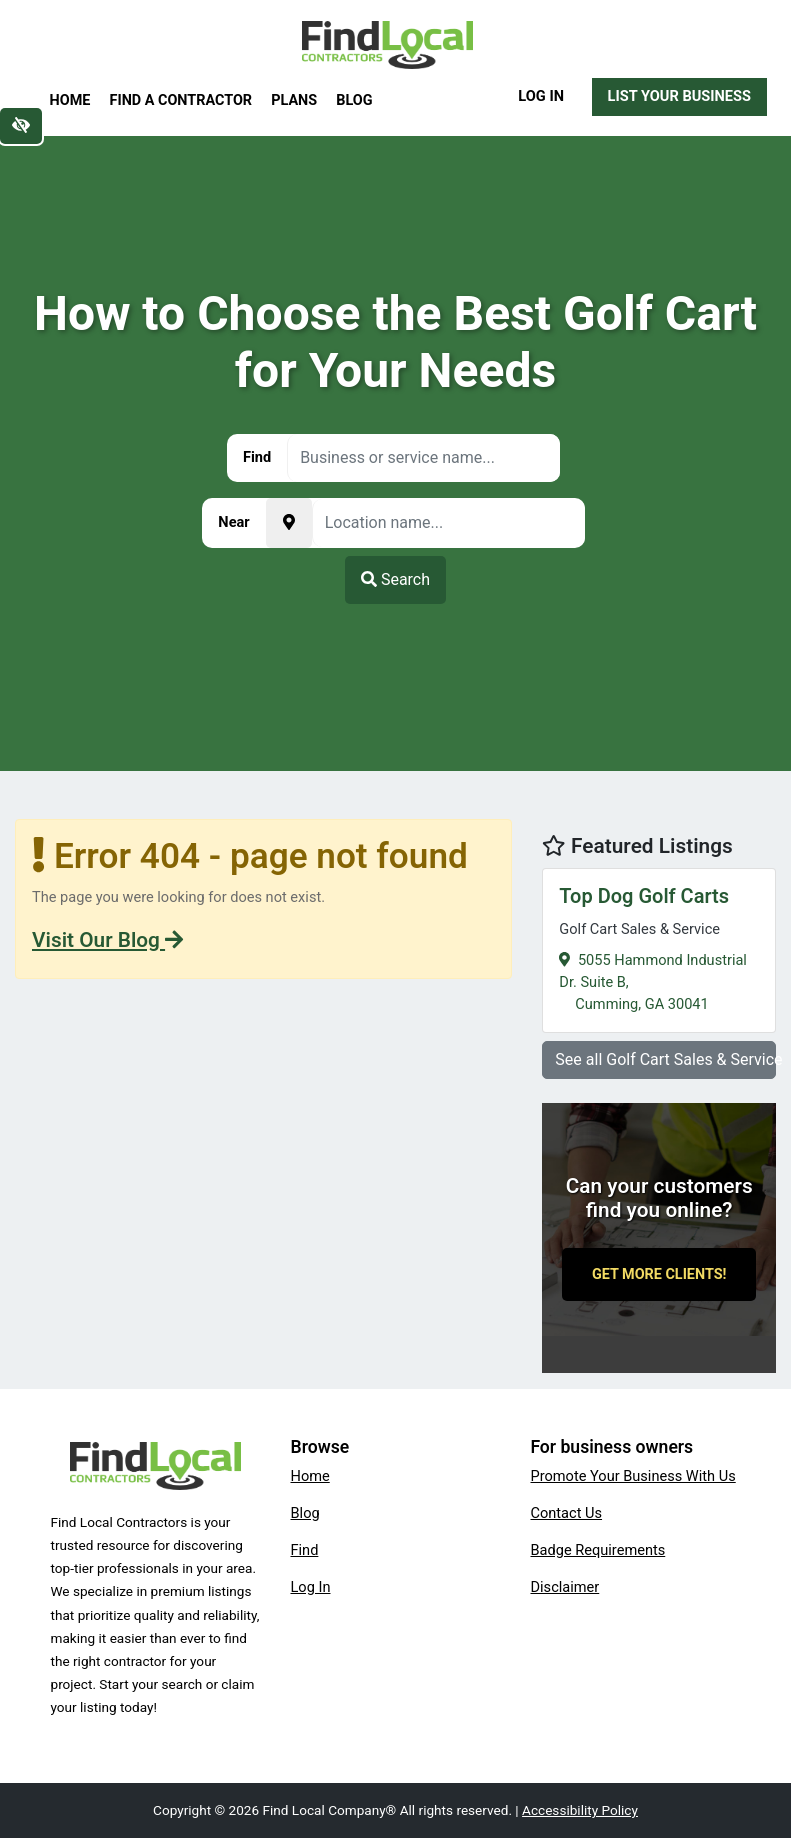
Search (395, 579)
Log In (541, 96)
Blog (354, 100)
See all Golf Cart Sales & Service (665, 1059)
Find (305, 1550)
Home (70, 100)
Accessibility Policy (580, 1810)
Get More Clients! (659, 1274)
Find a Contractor (181, 100)
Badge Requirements (598, 1550)
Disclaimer (565, 1587)
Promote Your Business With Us (633, 1476)
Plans (294, 100)
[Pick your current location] (289, 523)
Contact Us (567, 1513)
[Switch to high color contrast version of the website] (21, 126)
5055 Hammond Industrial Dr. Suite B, (659, 947)
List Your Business (679, 96)
